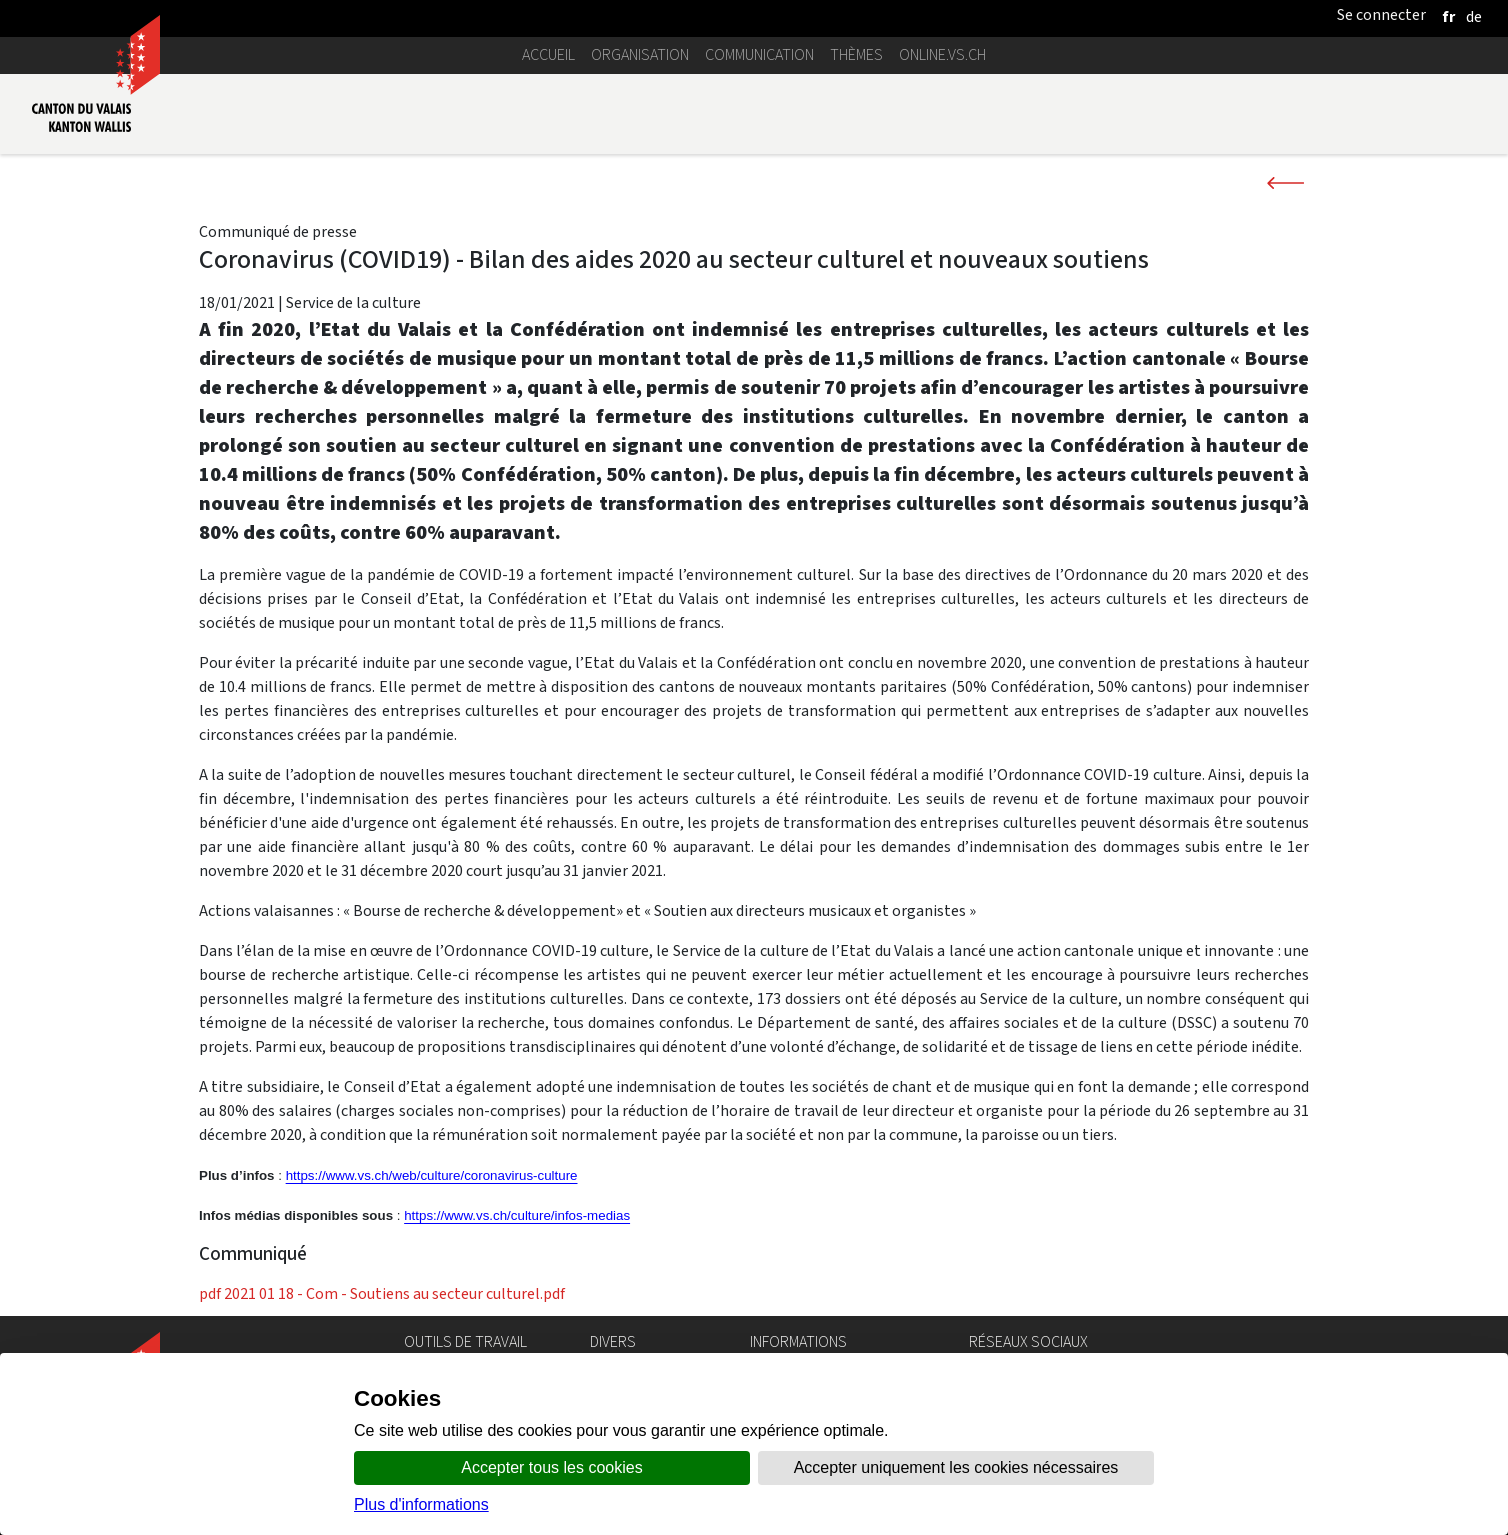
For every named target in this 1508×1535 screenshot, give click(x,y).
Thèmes (856, 54)
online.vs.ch (942, 54)
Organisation (640, 54)
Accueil (548, 54)
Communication (759, 54)
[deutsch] (1474, 16)
